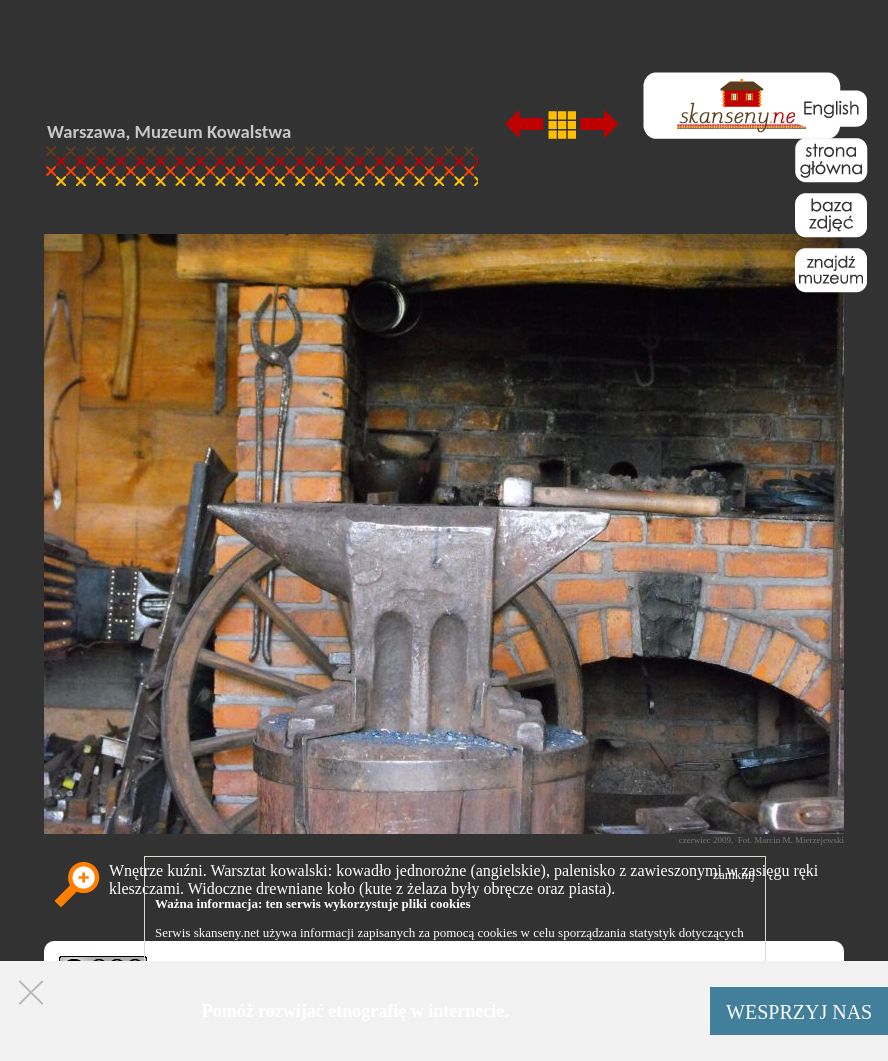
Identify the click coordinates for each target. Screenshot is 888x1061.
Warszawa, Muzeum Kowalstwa (169, 131)
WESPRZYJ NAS (799, 1012)
